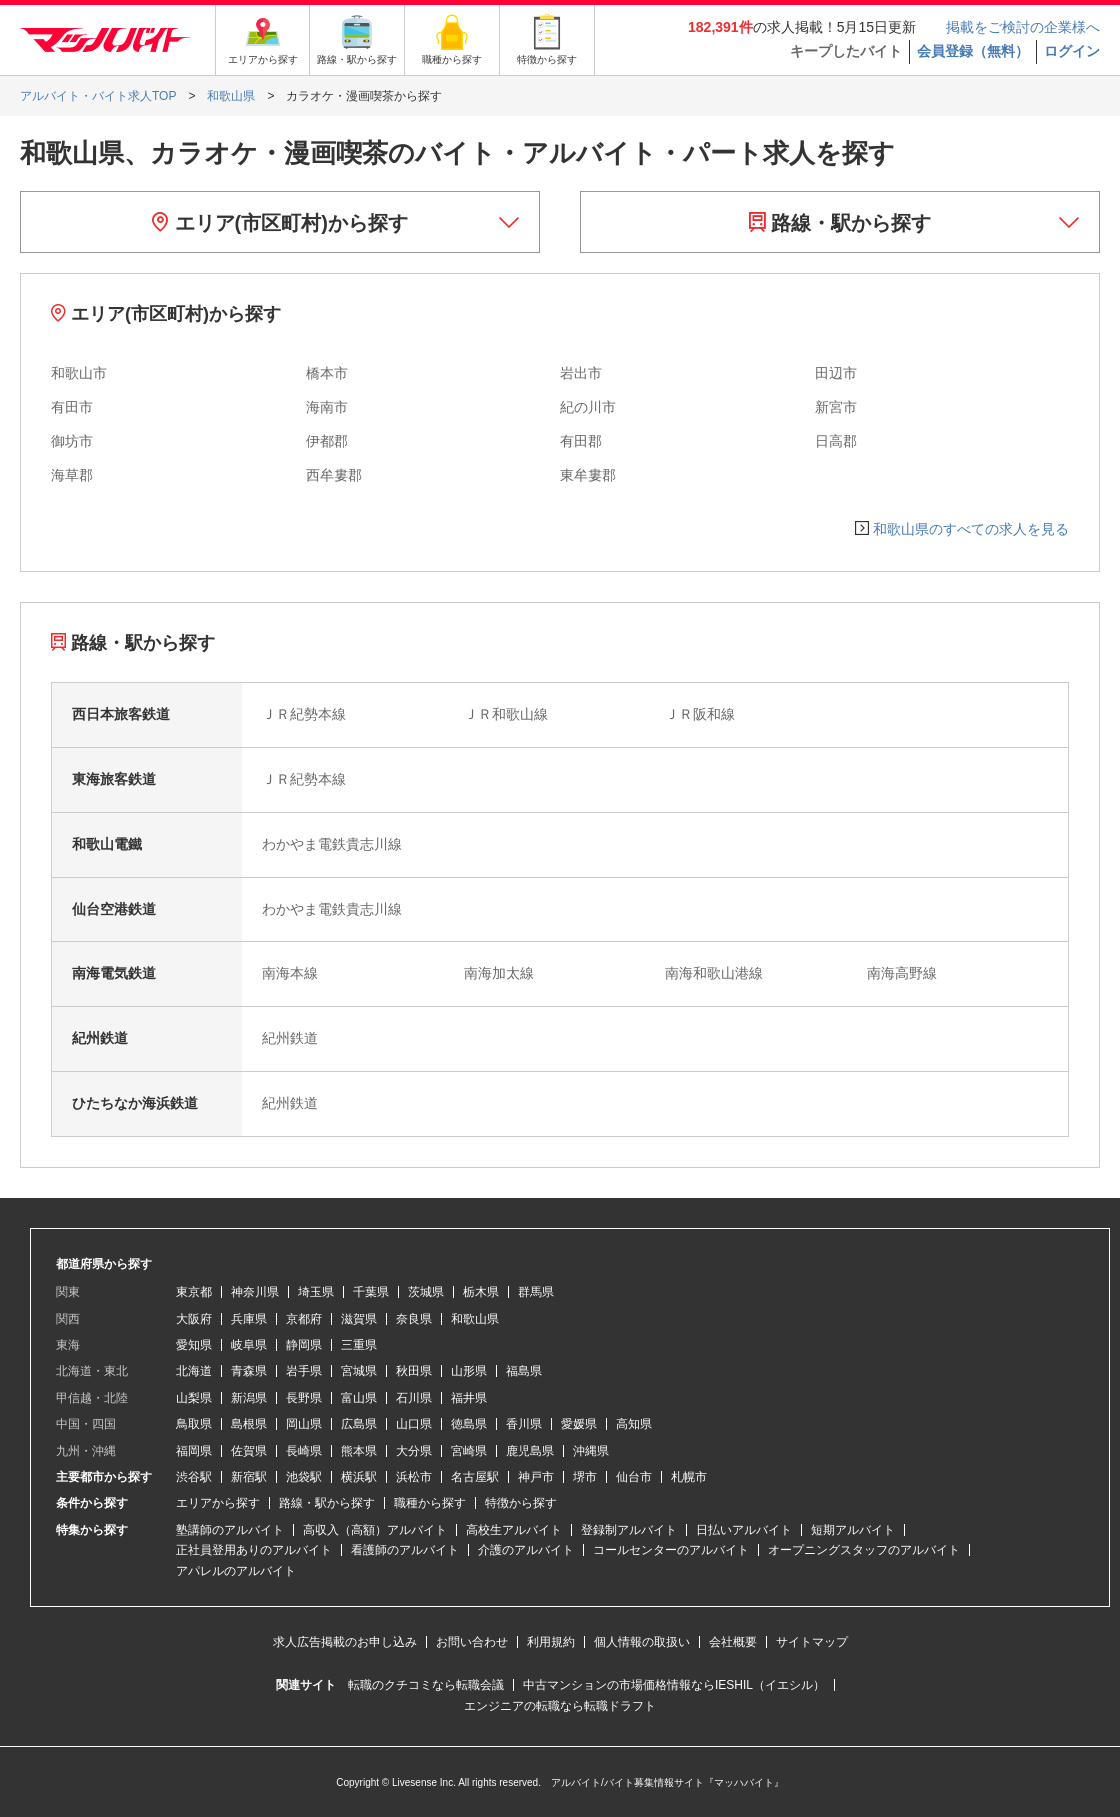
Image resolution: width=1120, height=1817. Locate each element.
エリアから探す (218, 1503)
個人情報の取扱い (642, 1642)
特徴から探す (521, 1503)
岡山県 (304, 1424)
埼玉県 (316, 1292)
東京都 (194, 1292)
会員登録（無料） (973, 51)
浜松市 (414, 1477)
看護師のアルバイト (405, 1550)
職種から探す (430, 1503)
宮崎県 (469, 1451)
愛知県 (194, 1345)
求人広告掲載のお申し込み (345, 1642)
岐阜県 (249, 1345)
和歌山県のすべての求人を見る (971, 529)
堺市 (585, 1477)
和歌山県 (475, 1319)
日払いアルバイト (744, 1530)
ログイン (1072, 51)
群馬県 (536, 1292)
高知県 (634, 1424)
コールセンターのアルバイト (671, 1550)
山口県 (414, 1424)
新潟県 (249, 1398)
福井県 (469, 1398)
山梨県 (194, 1398)
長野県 (304, 1398)
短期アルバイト (853, 1530)
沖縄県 (591, 1451)
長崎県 (304, 1451)
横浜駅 (359, 1477)
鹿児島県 (530, 1451)
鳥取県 (194, 1424)
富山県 (359, 1398)
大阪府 (194, 1319)
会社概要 (733, 1642)
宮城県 (359, 1371)
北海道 (194, 1371)
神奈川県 (255, 1292)
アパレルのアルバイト (236, 1571)
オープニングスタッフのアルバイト (864, 1550)
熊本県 (359, 1451)
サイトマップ (812, 1642)
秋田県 (414, 1371)
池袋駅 (304, 1477)
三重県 (359, 1345)
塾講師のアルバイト (230, 1530)
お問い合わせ (472, 1642)
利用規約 (551, 1642)
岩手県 (304, 1371)
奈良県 (414, 1319)
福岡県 (194, 1451)
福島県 (524, 1371)
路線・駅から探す (840, 223)
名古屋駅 (475, 1477)
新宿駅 (249, 1477)
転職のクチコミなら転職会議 (426, 1685)
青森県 (249, 1371)
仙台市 (634, 1477)
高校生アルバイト (514, 1530)
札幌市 (689, 1477)
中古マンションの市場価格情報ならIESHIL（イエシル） (674, 1685)
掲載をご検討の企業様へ (1023, 27)
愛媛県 (579, 1424)
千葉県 (371, 1292)
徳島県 (469, 1424)
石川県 (414, 1398)
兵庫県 (249, 1319)
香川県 (524, 1424)
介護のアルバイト (526, 1550)
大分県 (414, 1451)
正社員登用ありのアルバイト (254, 1550)
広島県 (359, 1424)
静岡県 (304, 1345)
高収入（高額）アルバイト (375, 1530)
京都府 (304, 1319)
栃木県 (481, 1292)
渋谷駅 (194, 1477)
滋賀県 (359, 1319)
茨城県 (426, 1292)
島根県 (249, 1424)
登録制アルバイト (629, 1530)
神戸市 (536, 1477)
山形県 (469, 1371)
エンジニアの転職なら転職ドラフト (560, 1706)
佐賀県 (249, 1451)
